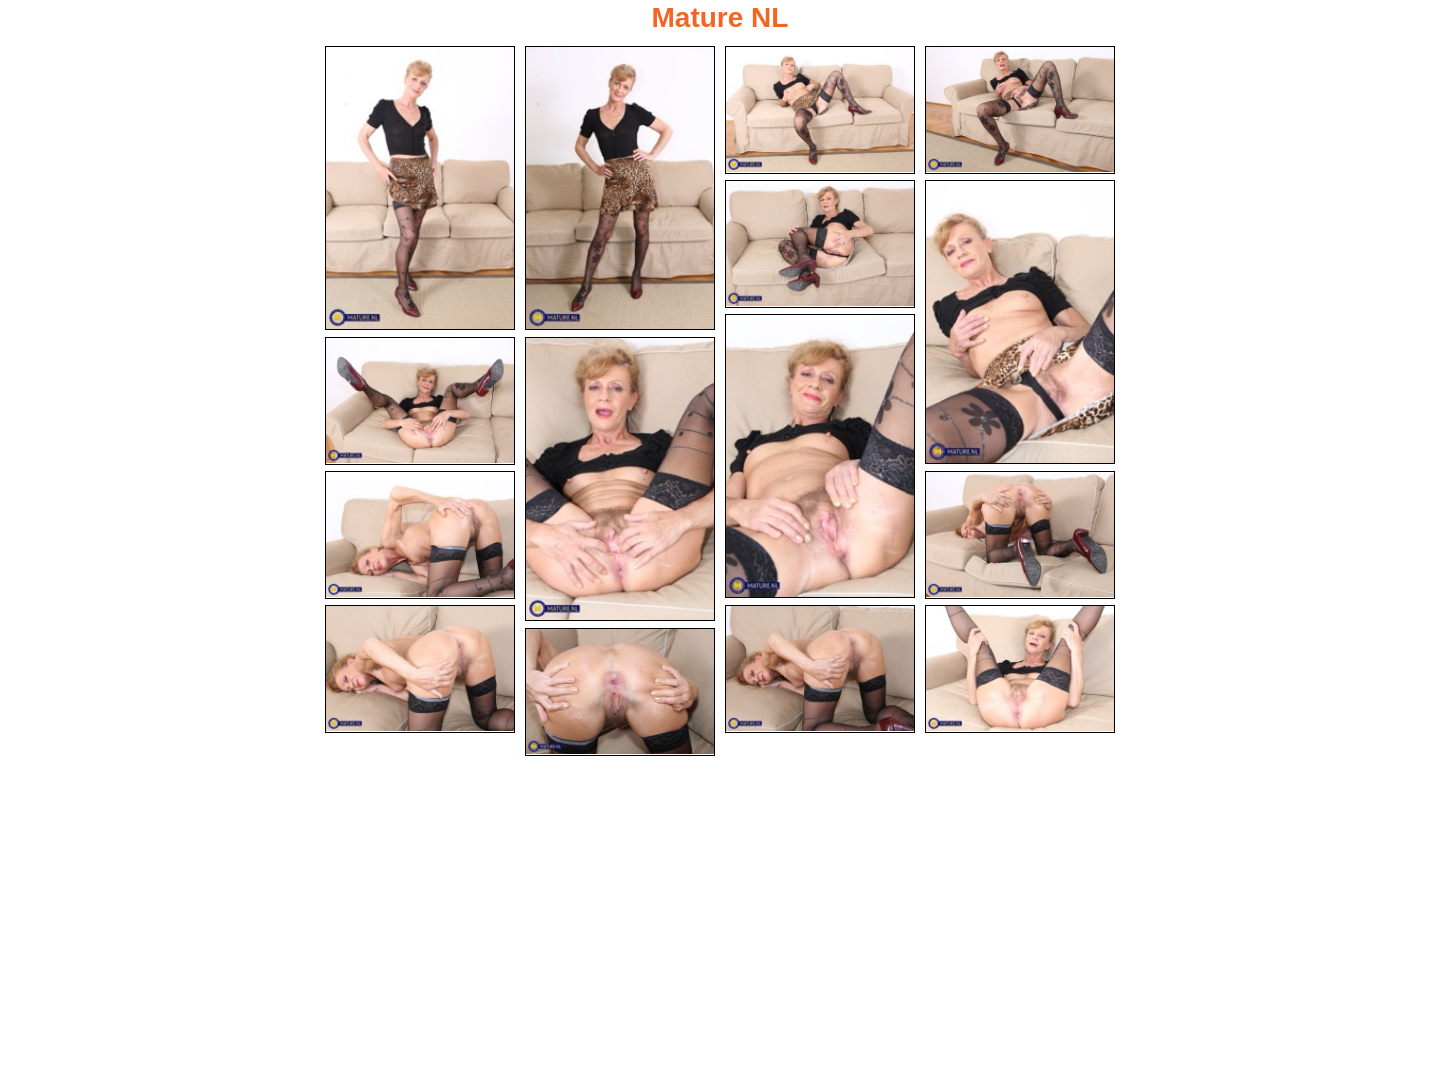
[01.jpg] (420, 188)
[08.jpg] (420, 401)
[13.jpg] (820, 669)
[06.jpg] (1020, 322)
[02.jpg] (620, 188)
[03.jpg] (820, 110)
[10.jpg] (420, 535)
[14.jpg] (1020, 669)
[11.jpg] (1020, 535)
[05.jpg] (820, 244)
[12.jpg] (420, 669)
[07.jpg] (820, 456)
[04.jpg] (1020, 110)
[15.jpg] (620, 692)
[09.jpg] (620, 479)
